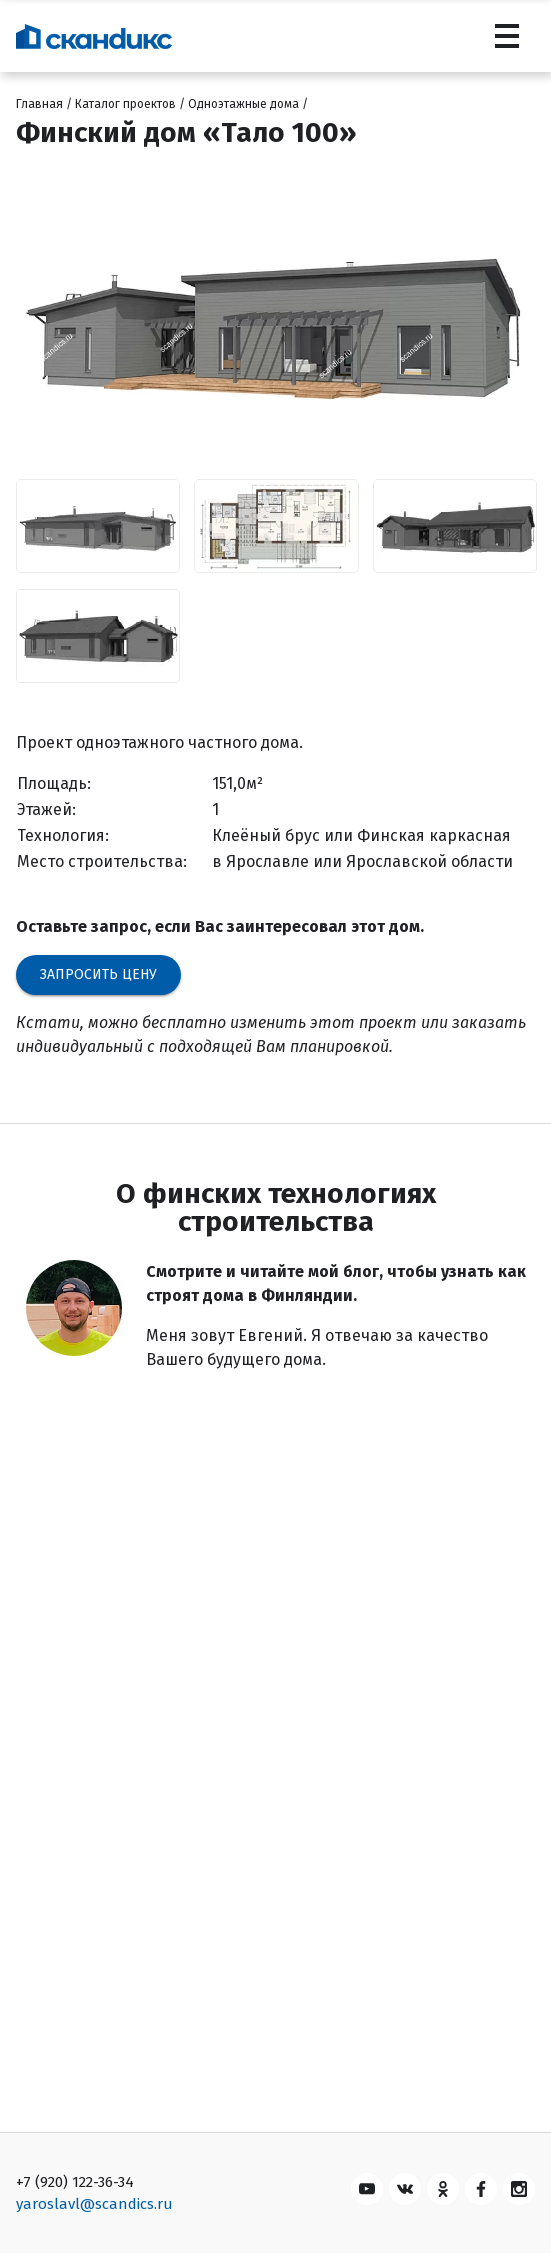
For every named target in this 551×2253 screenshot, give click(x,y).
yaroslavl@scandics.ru (94, 2204)
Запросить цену (98, 974)
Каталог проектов (125, 104)
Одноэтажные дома (243, 104)
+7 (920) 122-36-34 (75, 2182)
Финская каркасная (434, 835)
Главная (39, 104)
